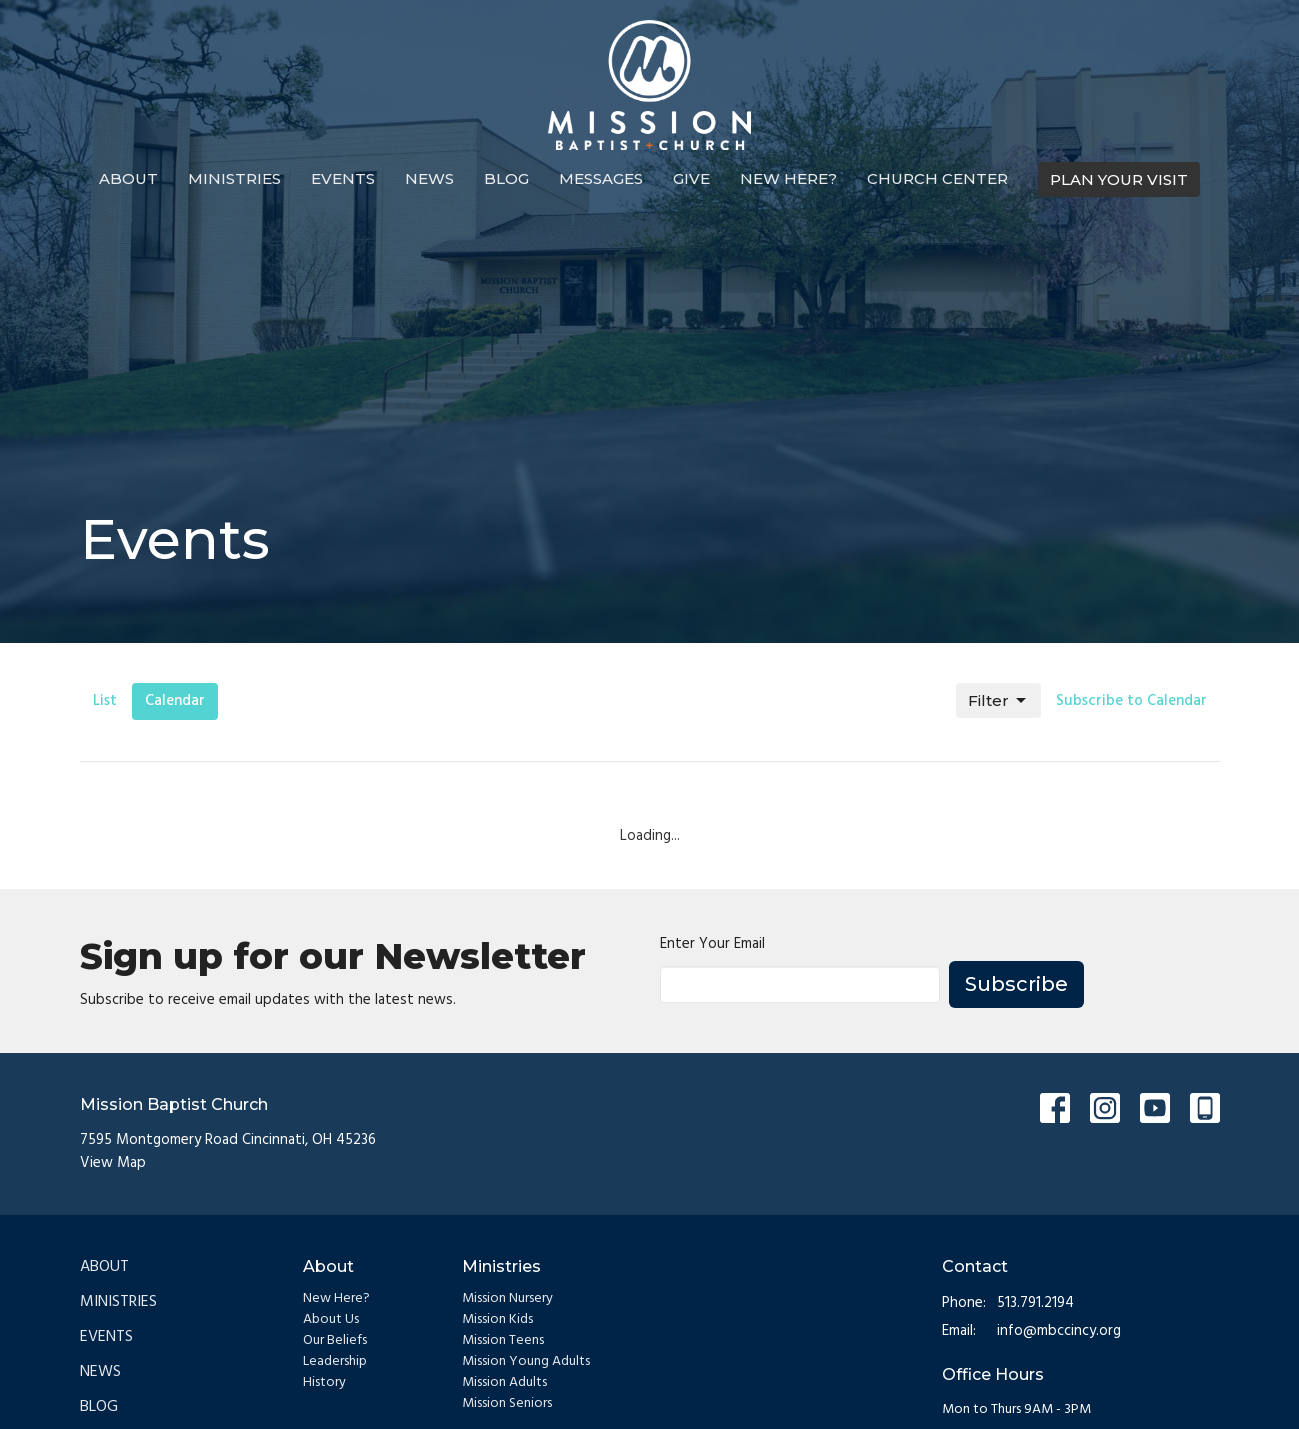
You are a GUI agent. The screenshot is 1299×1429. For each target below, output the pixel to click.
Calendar (175, 701)
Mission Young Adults (526, 1361)
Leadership (335, 1361)
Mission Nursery (507, 1298)
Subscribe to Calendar (1131, 701)
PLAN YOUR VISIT (1119, 179)
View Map (113, 1163)
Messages (601, 178)
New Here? (788, 178)
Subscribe (1016, 984)
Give (691, 178)
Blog (506, 178)
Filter (998, 701)
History (324, 1382)
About (128, 178)
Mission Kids (497, 1319)
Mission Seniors (507, 1403)
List (105, 701)
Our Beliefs (335, 1340)
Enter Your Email (712, 944)
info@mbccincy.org (1059, 1331)
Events (343, 178)
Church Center (937, 178)
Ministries (234, 178)
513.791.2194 (1035, 1303)
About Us (331, 1319)
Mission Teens (503, 1340)
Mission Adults (504, 1382)
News (429, 178)
